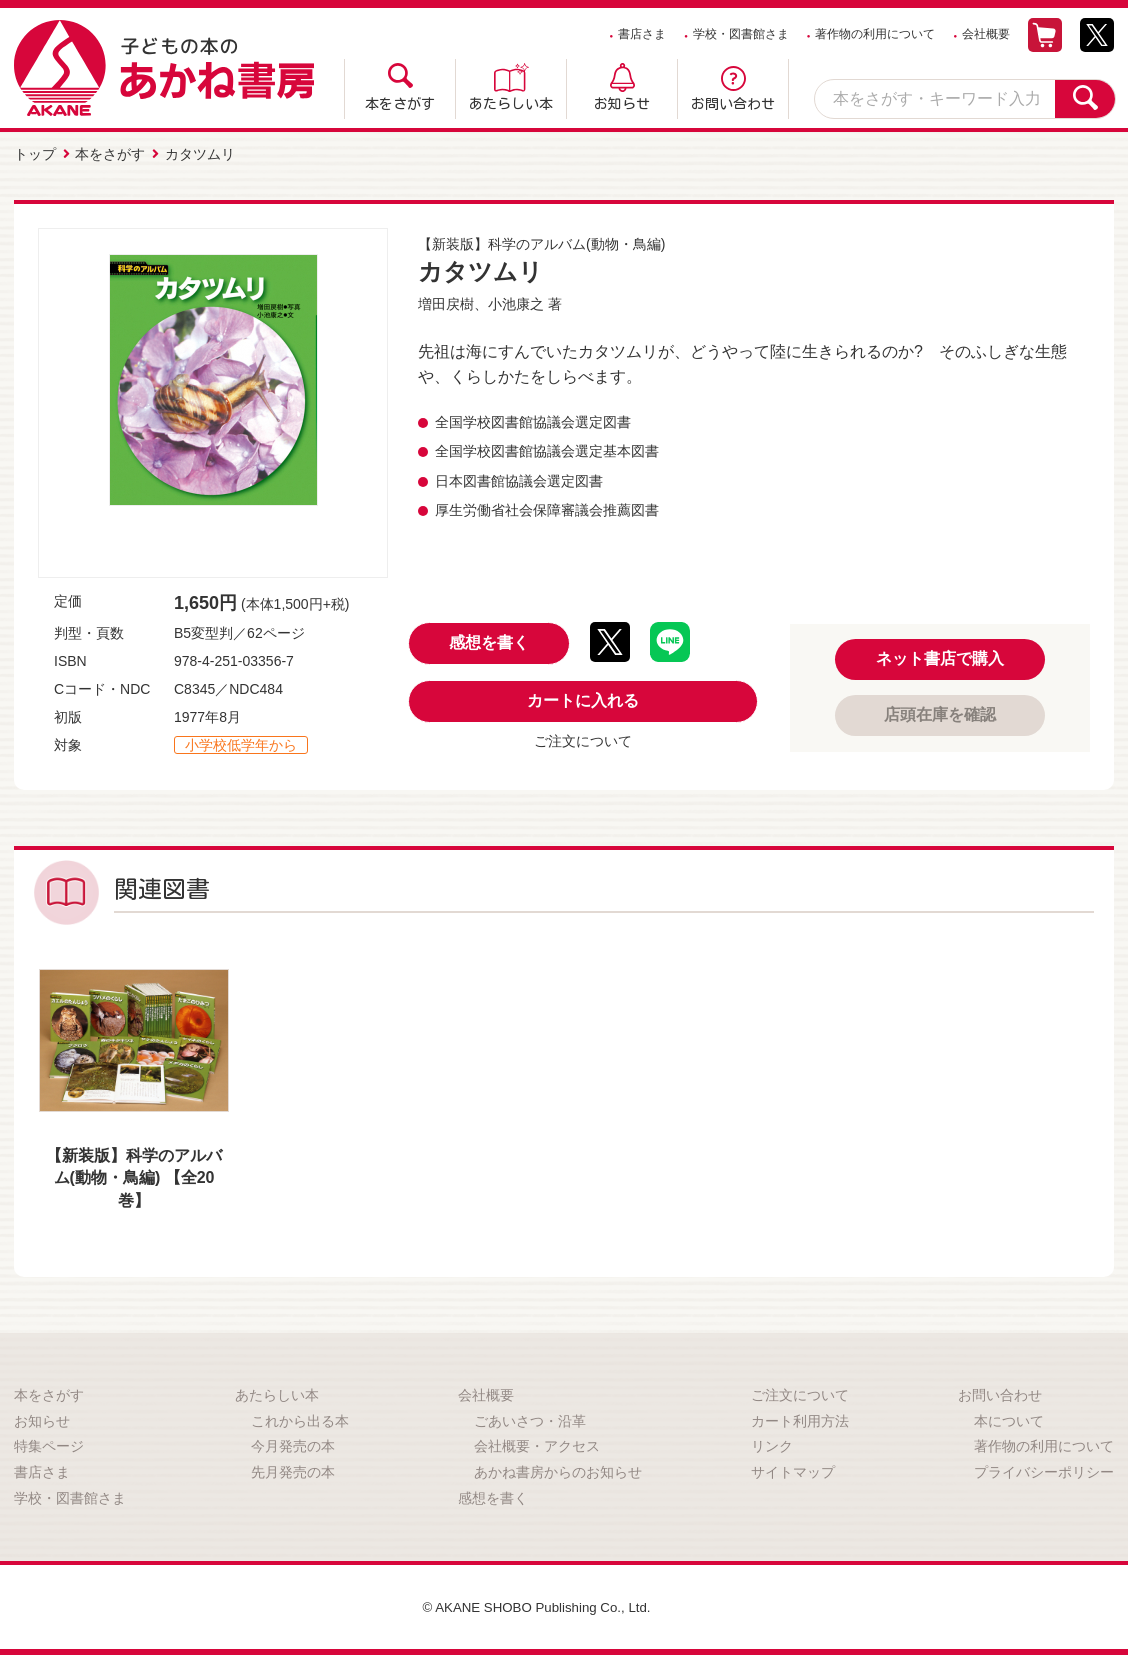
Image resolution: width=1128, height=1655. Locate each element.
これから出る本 (300, 1419)
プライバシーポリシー (1044, 1470)
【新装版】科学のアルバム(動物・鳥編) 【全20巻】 (134, 1176)
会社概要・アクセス (537, 1444)
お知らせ (622, 104)
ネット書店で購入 (940, 656)
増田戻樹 (446, 302)
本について (1009, 1419)
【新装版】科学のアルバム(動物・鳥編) (541, 242)
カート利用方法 (800, 1419)
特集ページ (49, 1444)
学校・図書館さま (741, 34)
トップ (35, 153)
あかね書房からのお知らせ (558, 1470)
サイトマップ (793, 1470)
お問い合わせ (733, 104)
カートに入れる (583, 698)
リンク (772, 1444)
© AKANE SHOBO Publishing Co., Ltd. (536, 1605)
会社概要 (986, 34)
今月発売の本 (293, 1444)
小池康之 (516, 302)
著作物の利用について (875, 34)
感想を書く (489, 640)
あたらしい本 (511, 104)
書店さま (642, 34)
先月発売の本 (293, 1470)
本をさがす (400, 104)
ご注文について (583, 739)
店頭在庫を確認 (940, 712)
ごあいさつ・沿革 (530, 1419)
